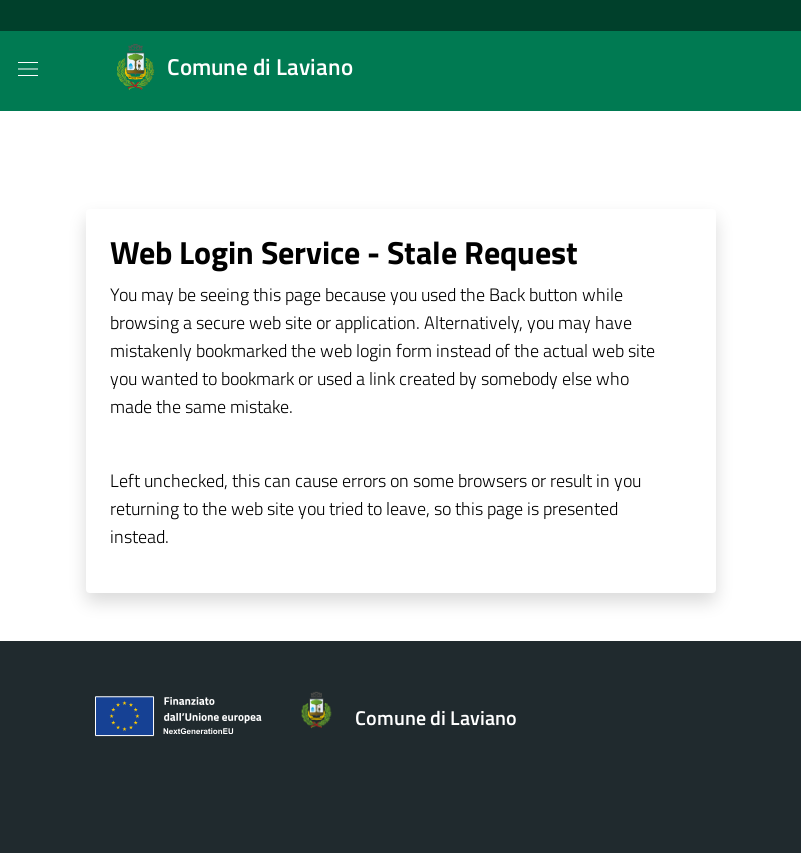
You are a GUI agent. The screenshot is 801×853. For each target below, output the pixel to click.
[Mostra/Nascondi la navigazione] (28, 69)
